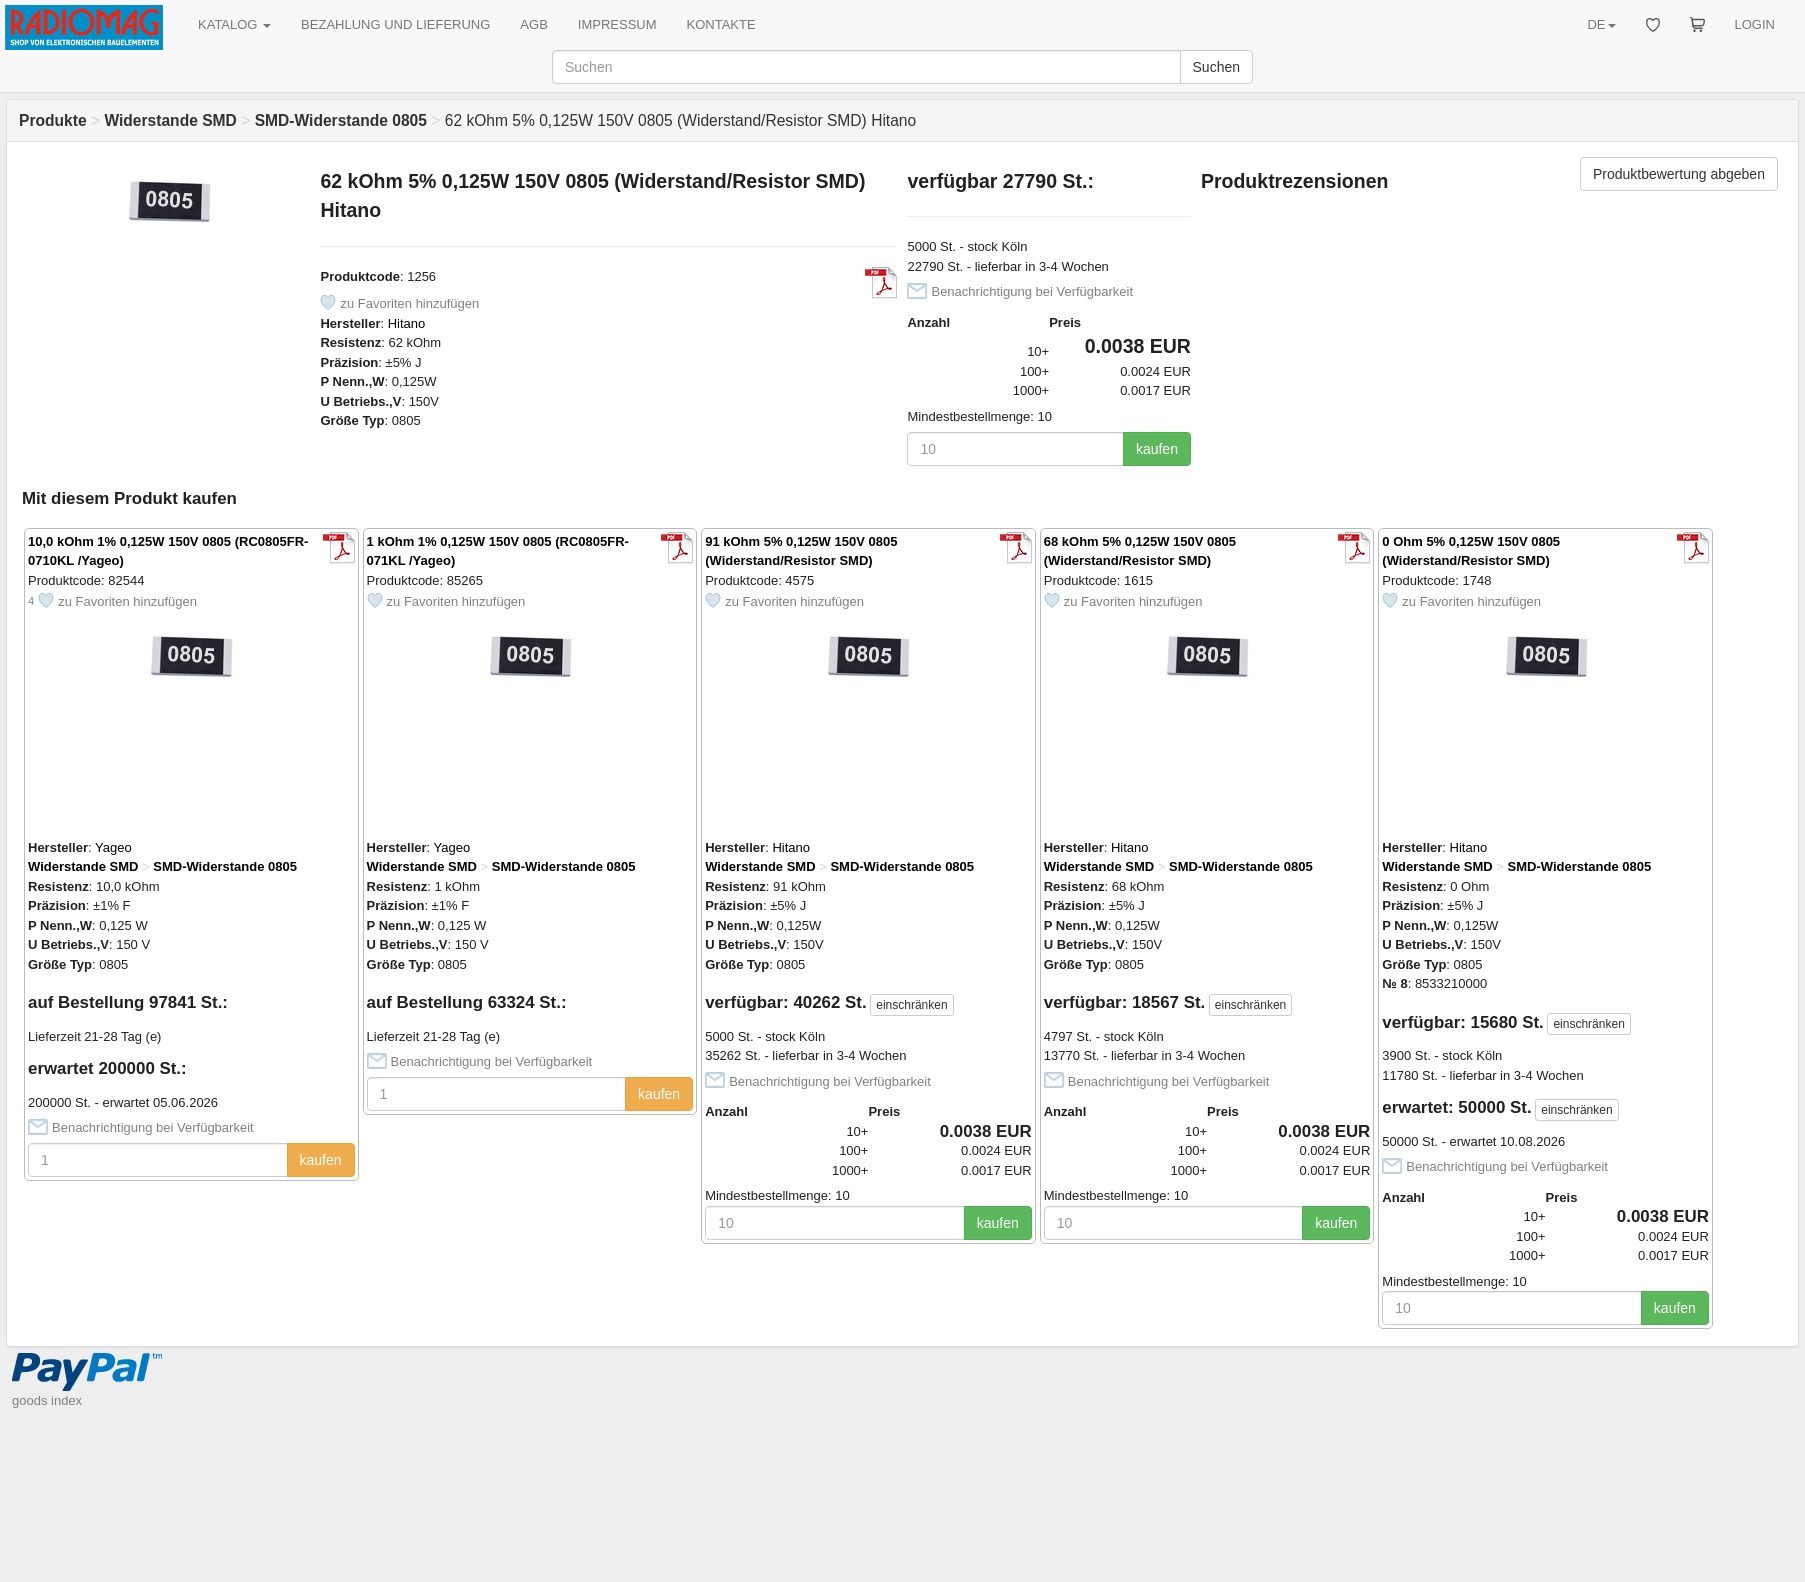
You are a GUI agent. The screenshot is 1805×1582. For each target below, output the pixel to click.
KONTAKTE (721, 24)
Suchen (1216, 67)
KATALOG (234, 24)
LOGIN (1755, 24)
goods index (47, 1400)
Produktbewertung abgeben (1679, 174)
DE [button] (1601, 24)
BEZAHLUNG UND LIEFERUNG (395, 24)
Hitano (407, 323)
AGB (533, 24)
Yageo (113, 847)
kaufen (1157, 449)
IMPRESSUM (617, 24)
